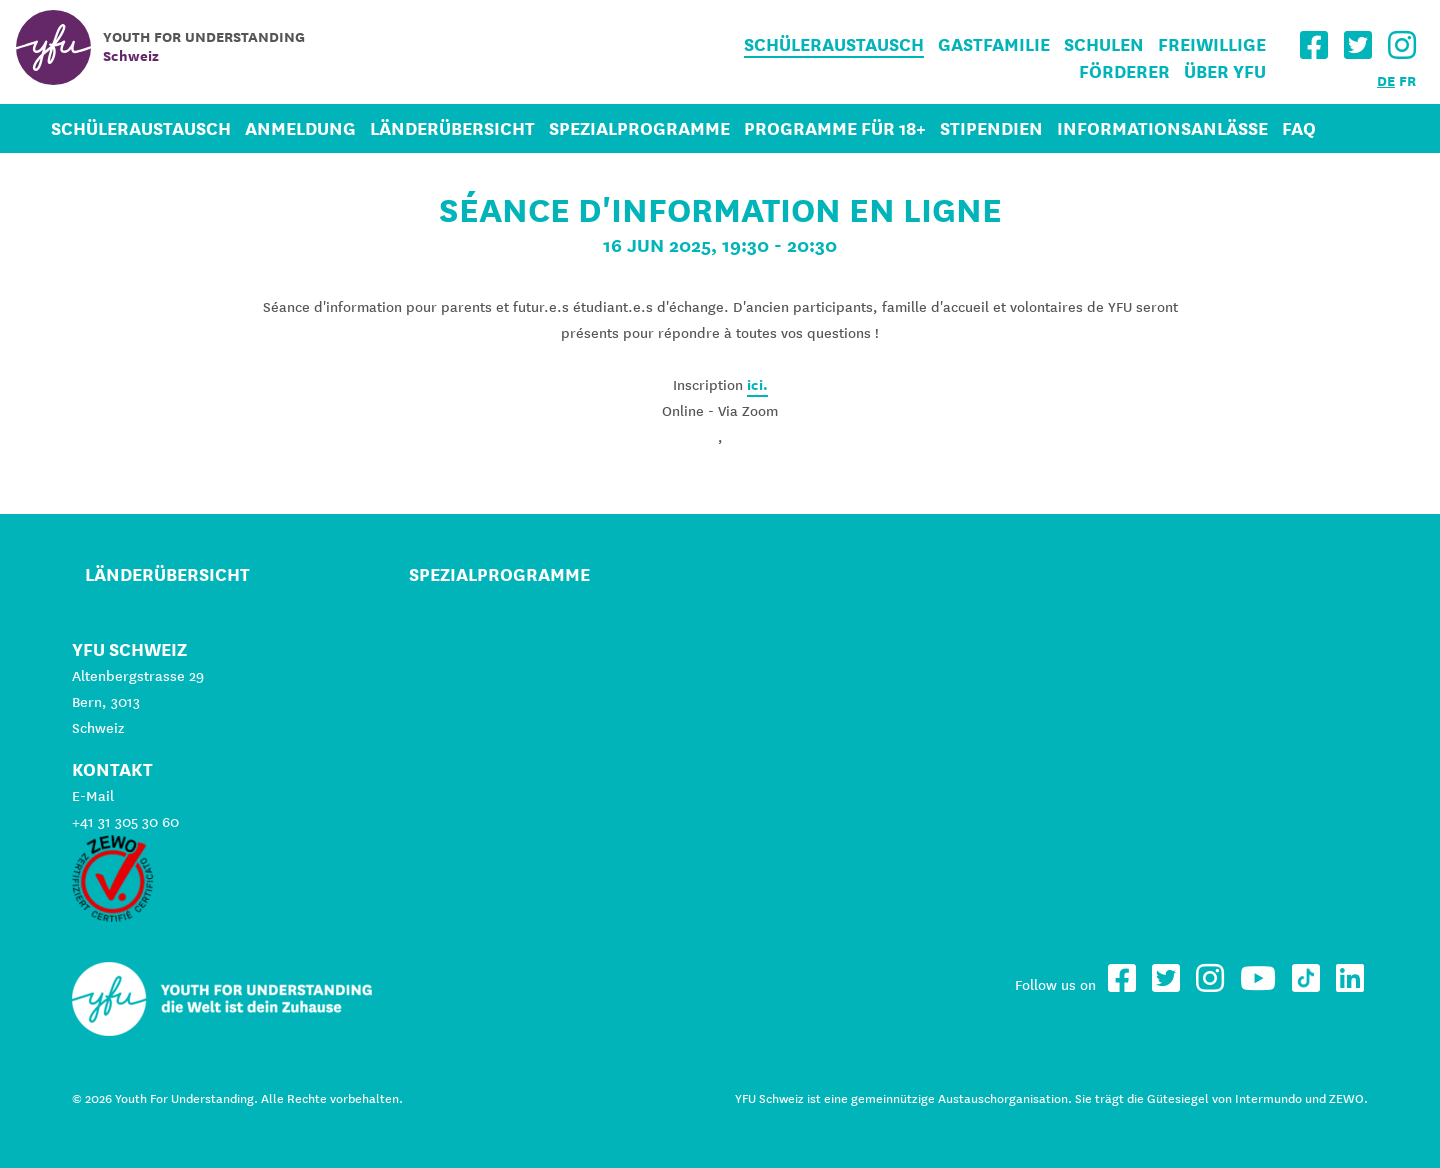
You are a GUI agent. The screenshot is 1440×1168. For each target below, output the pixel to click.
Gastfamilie (994, 44)
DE (1386, 81)
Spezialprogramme (639, 128)
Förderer (1124, 71)
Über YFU (1225, 71)
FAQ (1299, 128)
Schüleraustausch (834, 44)
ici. (757, 385)
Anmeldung (300, 128)
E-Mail (93, 796)
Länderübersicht (452, 128)
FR (1407, 81)
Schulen (1104, 44)
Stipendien (991, 128)
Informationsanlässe (1162, 128)
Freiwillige (1212, 44)
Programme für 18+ (835, 128)
